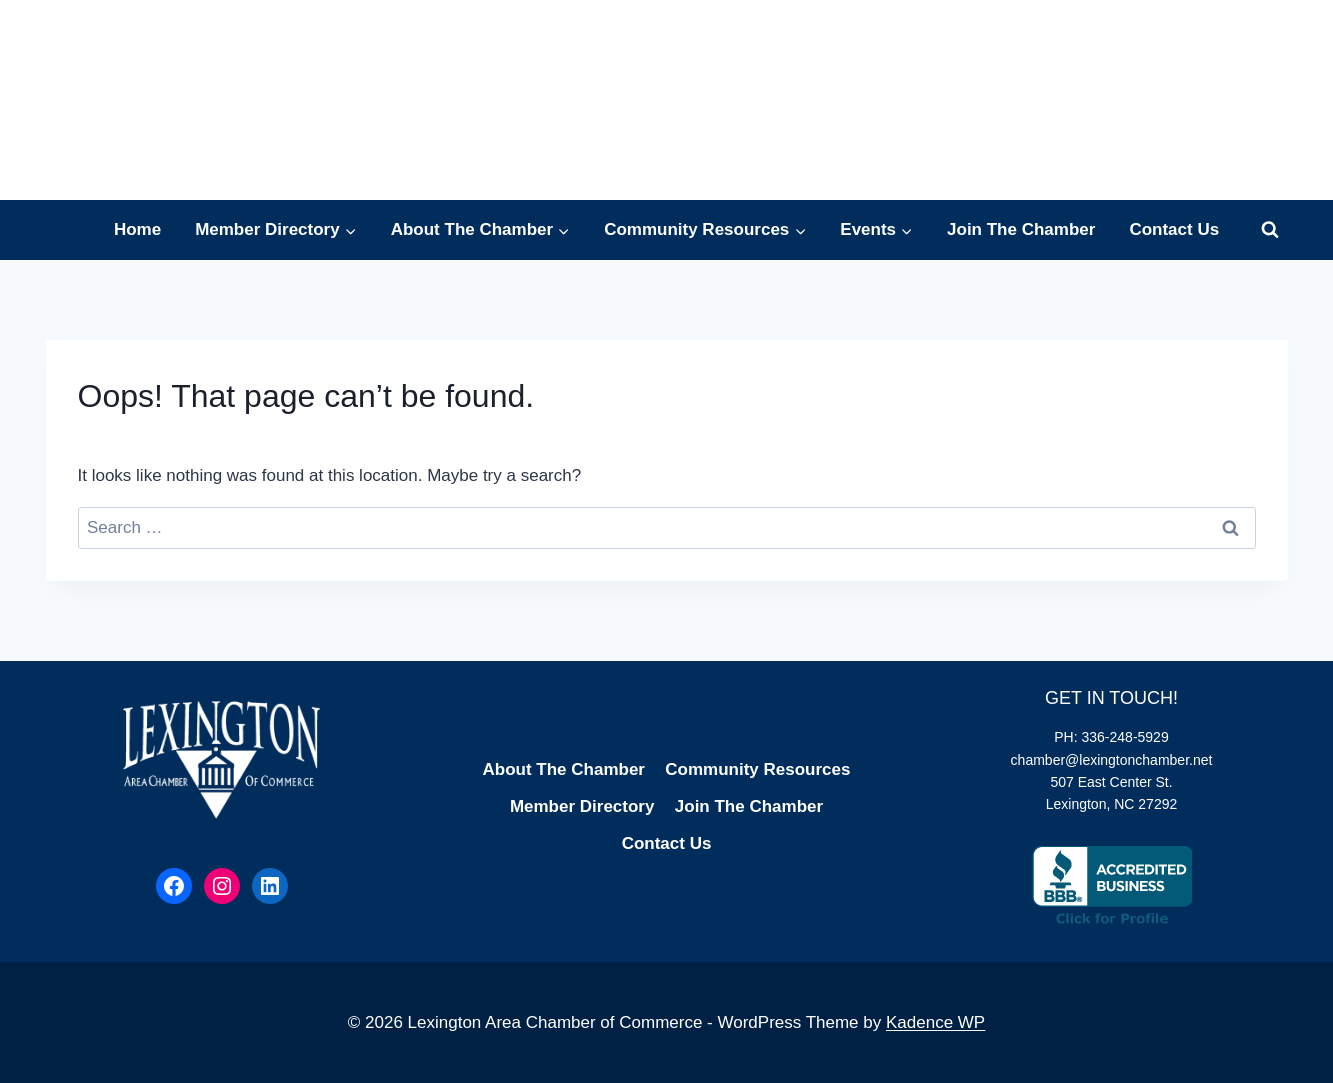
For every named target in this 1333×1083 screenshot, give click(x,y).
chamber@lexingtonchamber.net (1112, 760)
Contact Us (1174, 229)
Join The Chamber (1021, 229)
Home (137, 229)
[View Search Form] (1270, 230)
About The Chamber (564, 769)
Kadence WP (935, 1022)
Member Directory (582, 806)
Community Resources (757, 769)
